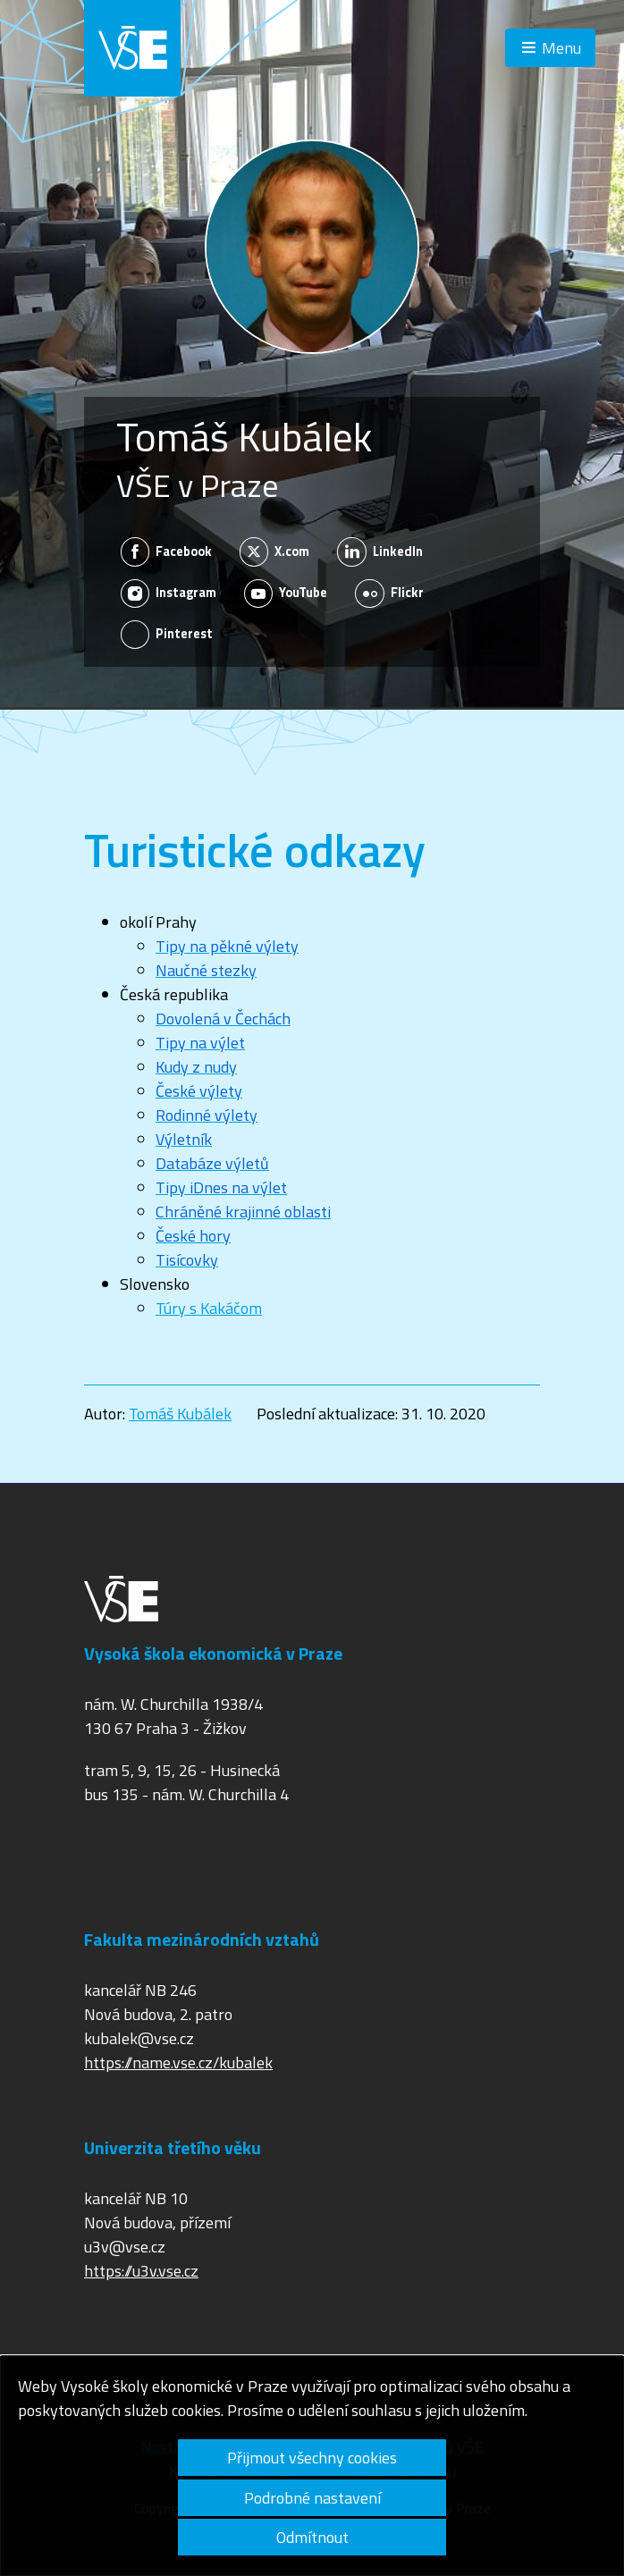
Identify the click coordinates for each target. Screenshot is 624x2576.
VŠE (132, 48)
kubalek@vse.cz (139, 2038)
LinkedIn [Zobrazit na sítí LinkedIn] (380, 551)
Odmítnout (312, 2537)
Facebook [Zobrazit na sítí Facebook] (167, 551)
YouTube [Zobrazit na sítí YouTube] (286, 593)
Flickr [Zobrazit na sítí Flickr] (389, 593)
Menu (561, 48)
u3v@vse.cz (124, 2247)
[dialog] (312, 2466)
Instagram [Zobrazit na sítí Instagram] (169, 593)
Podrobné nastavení (312, 2498)
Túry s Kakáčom (209, 1308)
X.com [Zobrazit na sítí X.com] (274, 551)
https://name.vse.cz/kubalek (178, 2062)
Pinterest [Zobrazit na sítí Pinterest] (167, 634)
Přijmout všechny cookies (312, 2458)
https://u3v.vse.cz (141, 2271)
